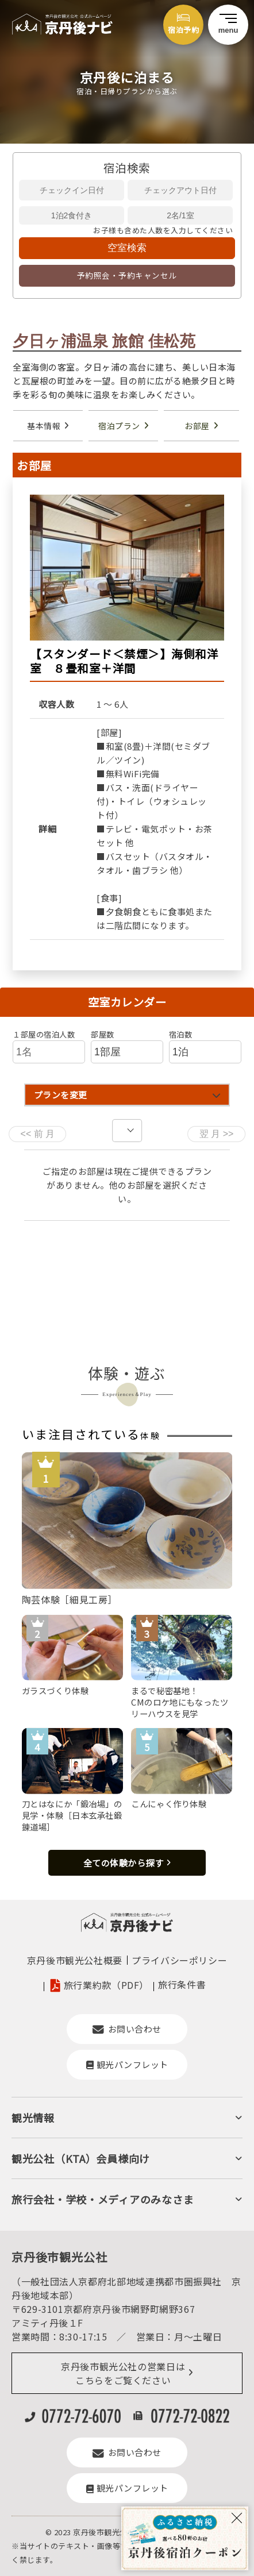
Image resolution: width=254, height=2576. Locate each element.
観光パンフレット (127, 2064)
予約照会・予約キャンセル (127, 275)
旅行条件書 (182, 1984)
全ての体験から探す (123, 1863)
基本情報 (43, 425)
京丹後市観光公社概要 (74, 1960)
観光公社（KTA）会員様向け (80, 2158)
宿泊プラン (119, 425)
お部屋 (197, 425)
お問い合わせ (127, 2029)
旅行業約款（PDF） (106, 1985)
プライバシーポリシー (179, 1960)
